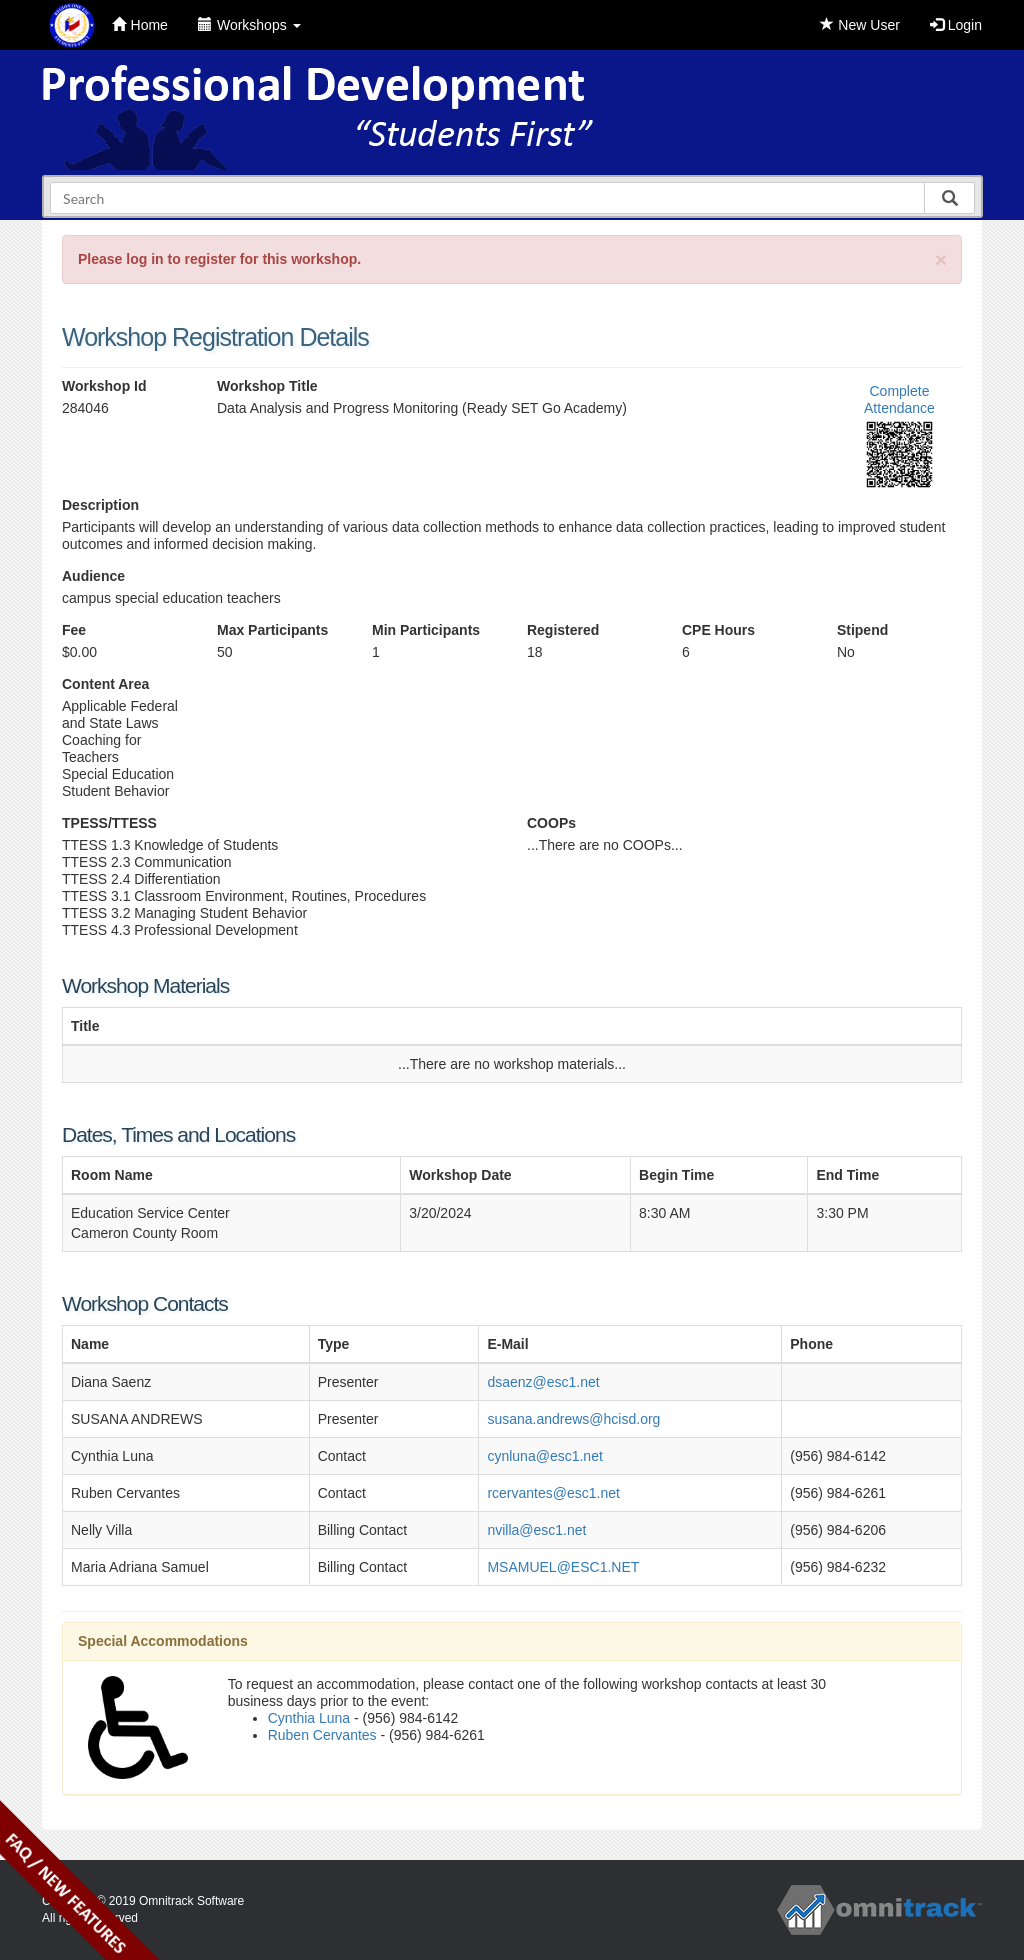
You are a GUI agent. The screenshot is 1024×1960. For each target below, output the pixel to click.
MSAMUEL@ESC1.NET (563, 1567)
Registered (563, 630)
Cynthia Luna (309, 1718)
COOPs (551, 823)
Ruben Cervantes (322, 1735)
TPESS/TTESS (109, 823)
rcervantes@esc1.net (553, 1493)
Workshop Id (104, 386)
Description (100, 505)
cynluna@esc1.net (544, 1456)
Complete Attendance (899, 399)
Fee (74, 630)
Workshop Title (267, 386)
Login (956, 25)
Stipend (862, 630)
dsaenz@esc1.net (543, 1382)
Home (140, 25)
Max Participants (272, 630)
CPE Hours (718, 630)
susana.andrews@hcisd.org (573, 1419)
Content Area (105, 684)
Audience (93, 576)
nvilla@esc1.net (536, 1530)
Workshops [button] (249, 25)
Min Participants (426, 630)
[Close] (941, 259)
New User (859, 25)
